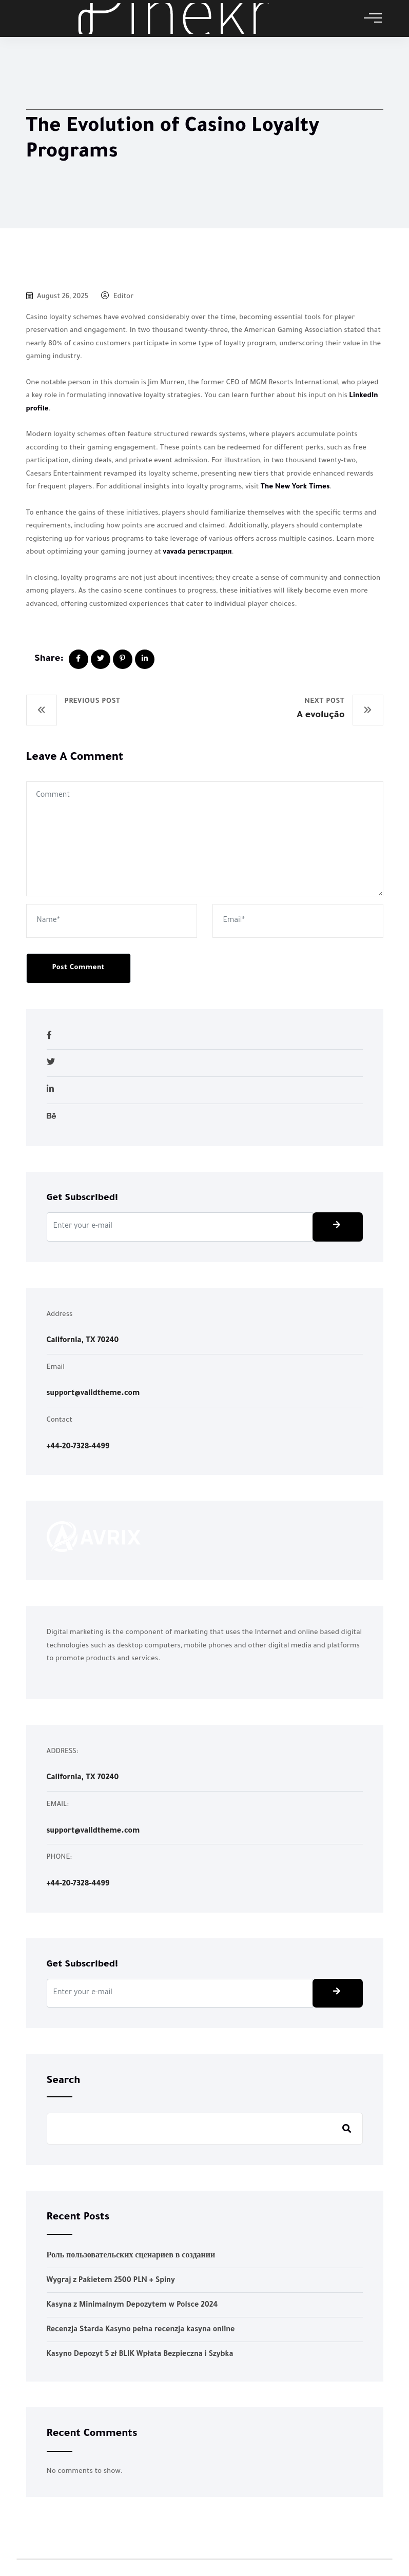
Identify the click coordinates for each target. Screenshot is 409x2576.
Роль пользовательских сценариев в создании (131, 2256)
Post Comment (78, 968)
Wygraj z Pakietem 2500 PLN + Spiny (111, 2281)
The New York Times (295, 487)
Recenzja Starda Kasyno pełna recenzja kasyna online (141, 2330)
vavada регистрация (197, 552)
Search (64, 2081)
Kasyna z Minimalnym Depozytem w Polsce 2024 (132, 2306)
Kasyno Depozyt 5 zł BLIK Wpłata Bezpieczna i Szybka (140, 2355)
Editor (117, 297)
